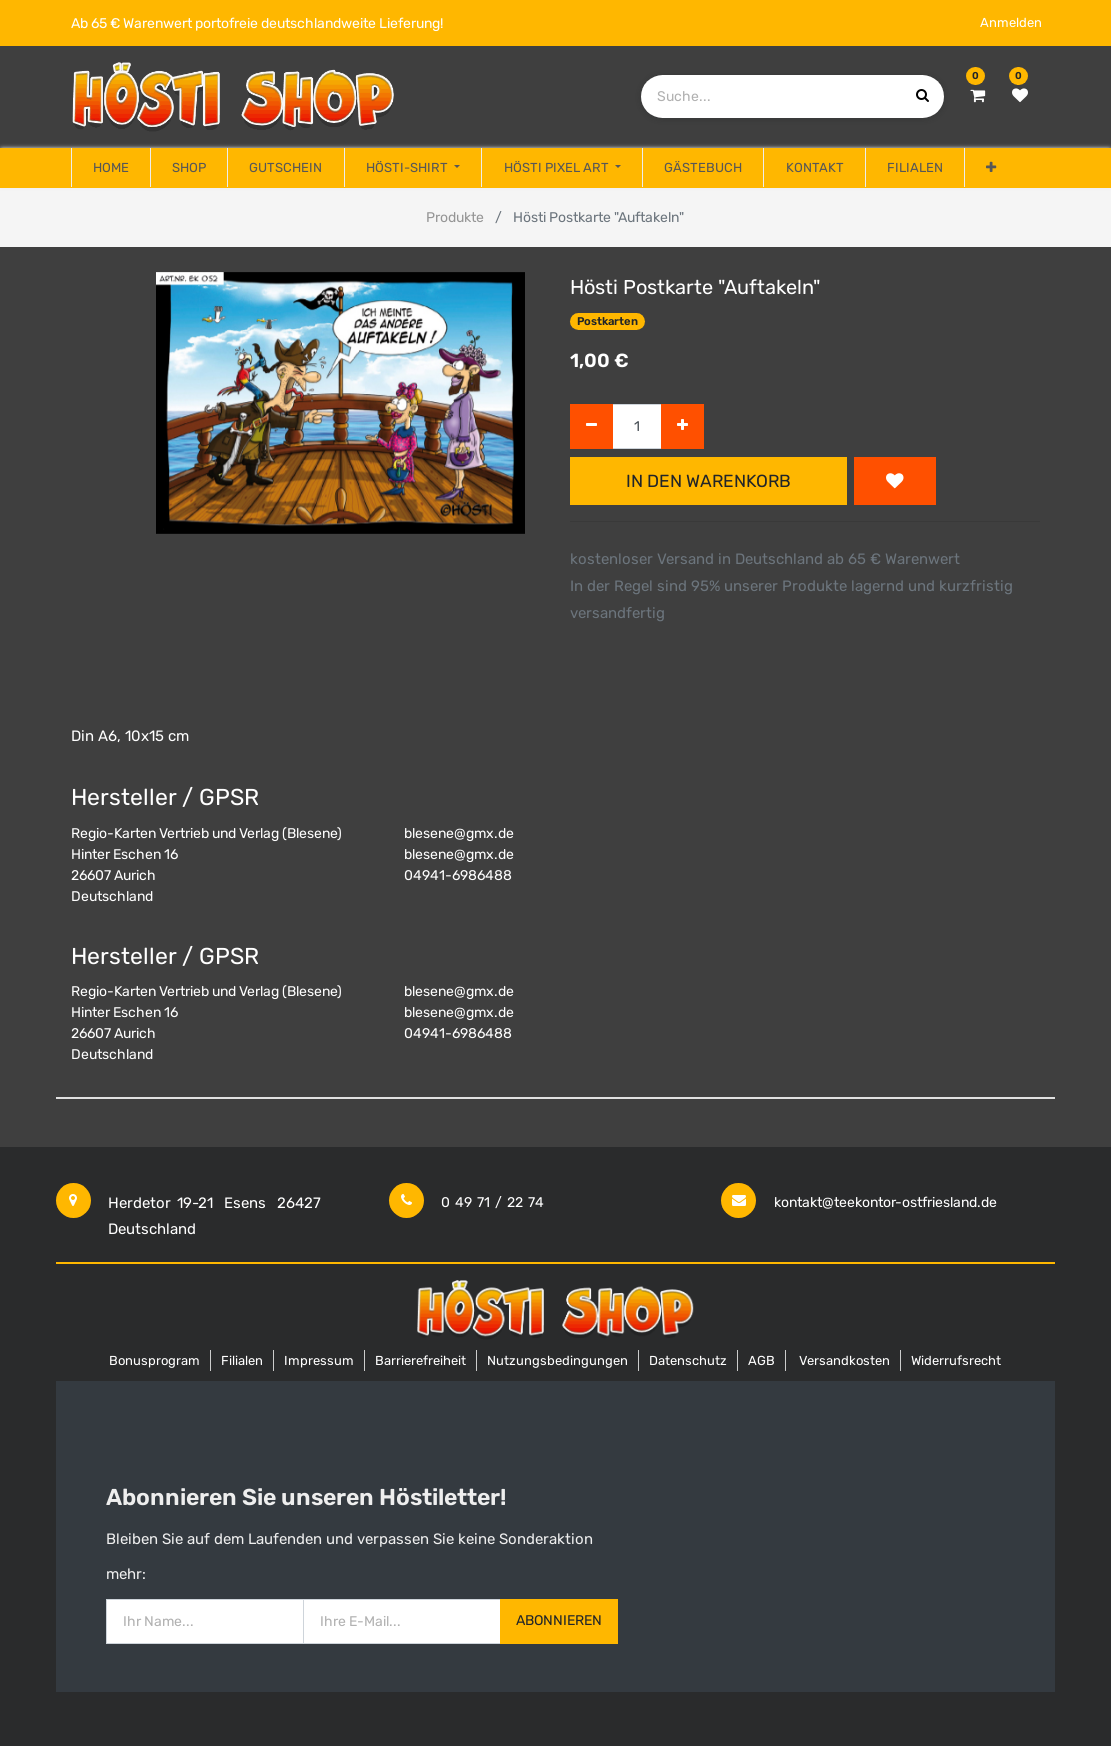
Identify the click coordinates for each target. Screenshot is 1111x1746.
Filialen (242, 1360)
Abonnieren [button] (559, 1620)
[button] (991, 168)
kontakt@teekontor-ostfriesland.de (885, 1202)
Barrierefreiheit (420, 1360)
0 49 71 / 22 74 (492, 1202)
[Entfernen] (591, 426)
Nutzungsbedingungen (557, 1360)
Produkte (455, 217)
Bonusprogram (154, 1360)
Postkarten (607, 321)
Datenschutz (688, 1360)
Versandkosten (844, 1360)
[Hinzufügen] (682, 426)
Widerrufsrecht (956, 1360)
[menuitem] (111, 168)
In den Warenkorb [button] (708, 481)
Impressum (319, 1360)
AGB (761, 1360)
